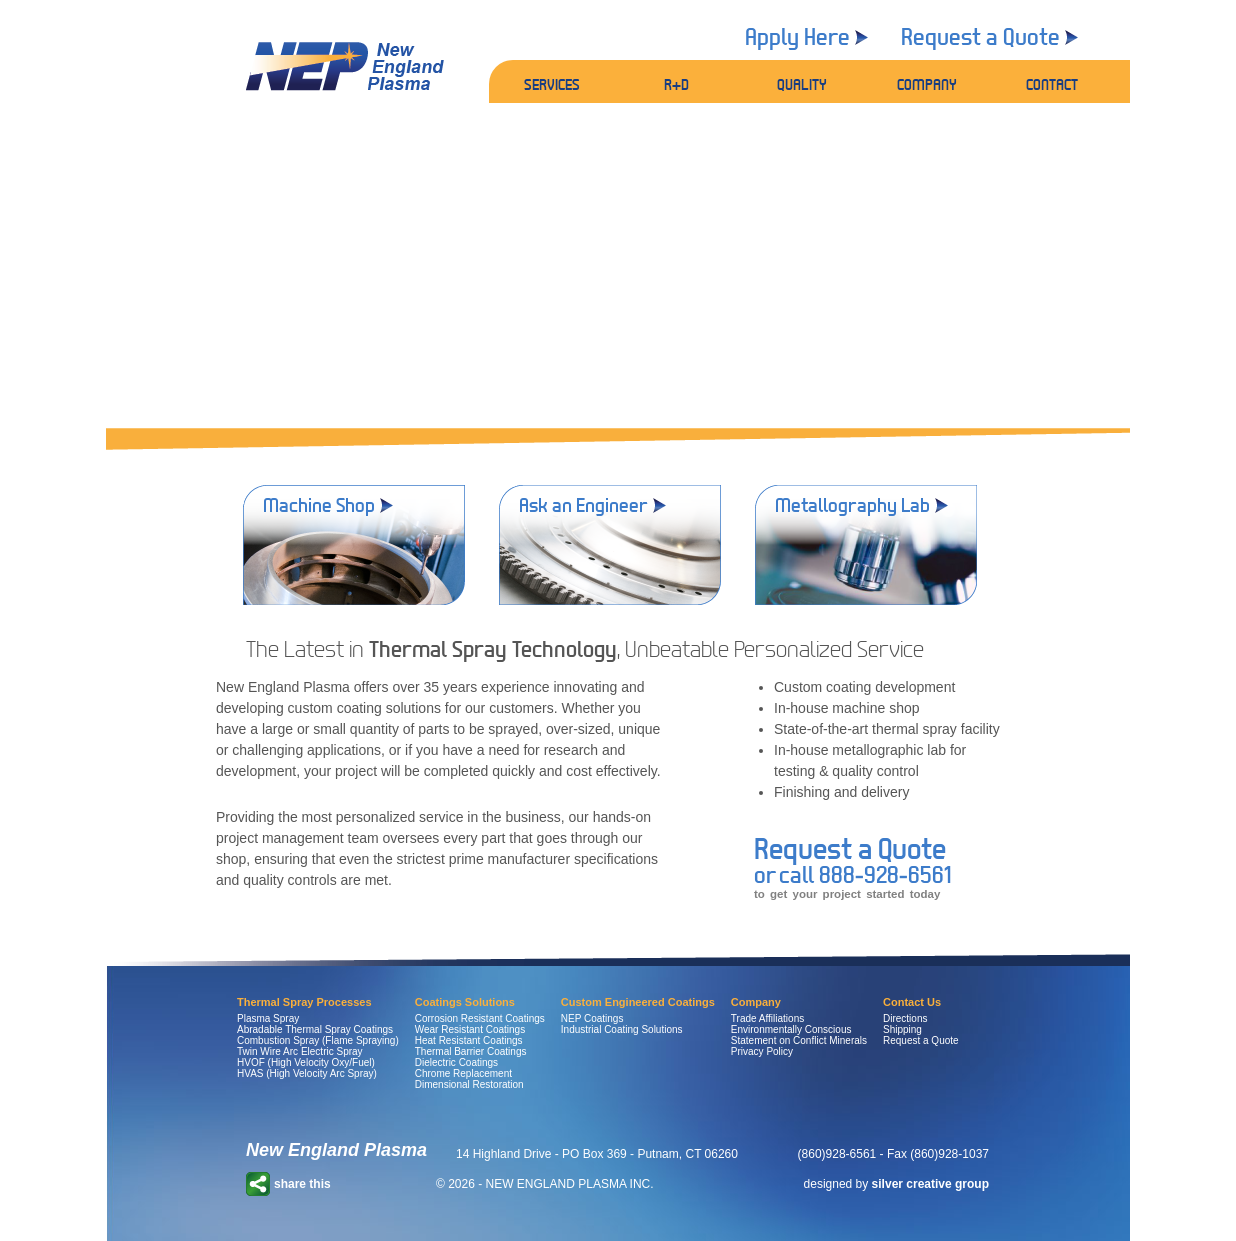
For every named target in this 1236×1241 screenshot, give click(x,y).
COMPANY (927, 84)
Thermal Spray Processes (304, 1002)
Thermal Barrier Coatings (471, 1051)
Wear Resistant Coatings (470, 1029)
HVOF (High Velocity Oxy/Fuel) (306, 1062)
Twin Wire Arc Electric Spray (300, 1051)
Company (756, 1002)
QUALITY (802, 84)
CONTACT (1052, 84)
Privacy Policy (762, 1051)
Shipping (902, 1029)
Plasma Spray (268, 1018)
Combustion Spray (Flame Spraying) (318, 1040)
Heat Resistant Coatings (469, 1040)
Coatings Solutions (465, 1002)
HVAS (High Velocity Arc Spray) (307, 1073)
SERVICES (552, 84)
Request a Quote (980, 36)
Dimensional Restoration (469, 1084)
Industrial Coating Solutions (622, 1029)
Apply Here (797, 36)
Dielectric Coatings (456, 1062)
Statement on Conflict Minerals (799, 1040)
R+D (676, 84)
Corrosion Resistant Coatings (480, 1018)
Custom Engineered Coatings (638, 1002)
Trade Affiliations (767, 1018)
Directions (905, 1018)
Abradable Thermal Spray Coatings (315, 1029)
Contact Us (912, 1002)
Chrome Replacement (463, 1073)
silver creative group (930, 1184)
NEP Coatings (592, 1018)
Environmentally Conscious (791, 1029)
